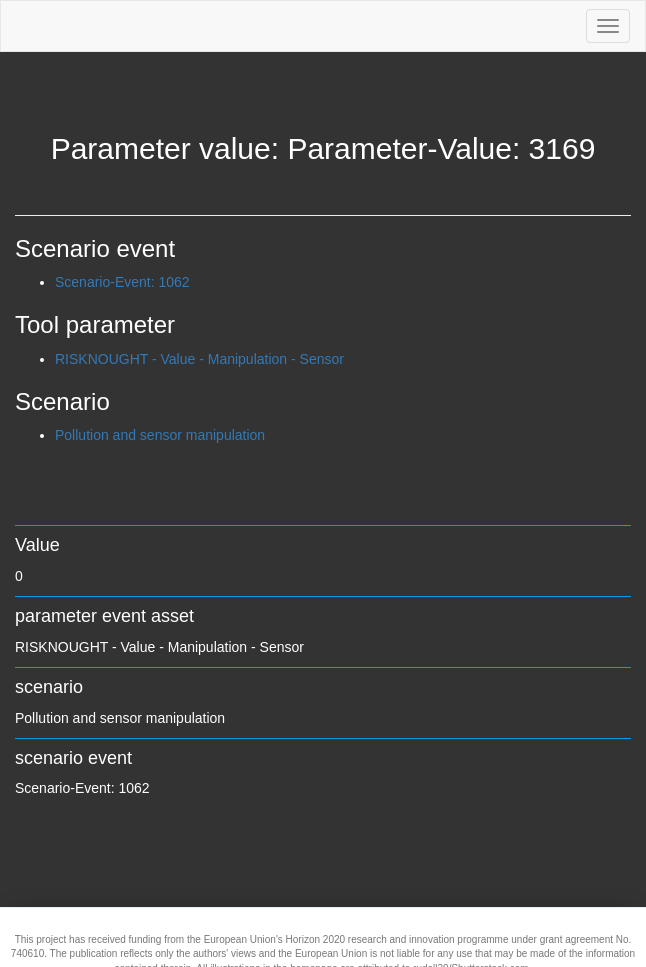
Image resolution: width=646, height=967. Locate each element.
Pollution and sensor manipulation (160, 435)
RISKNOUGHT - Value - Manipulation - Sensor (199, 359)
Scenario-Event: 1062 (122, 282)
